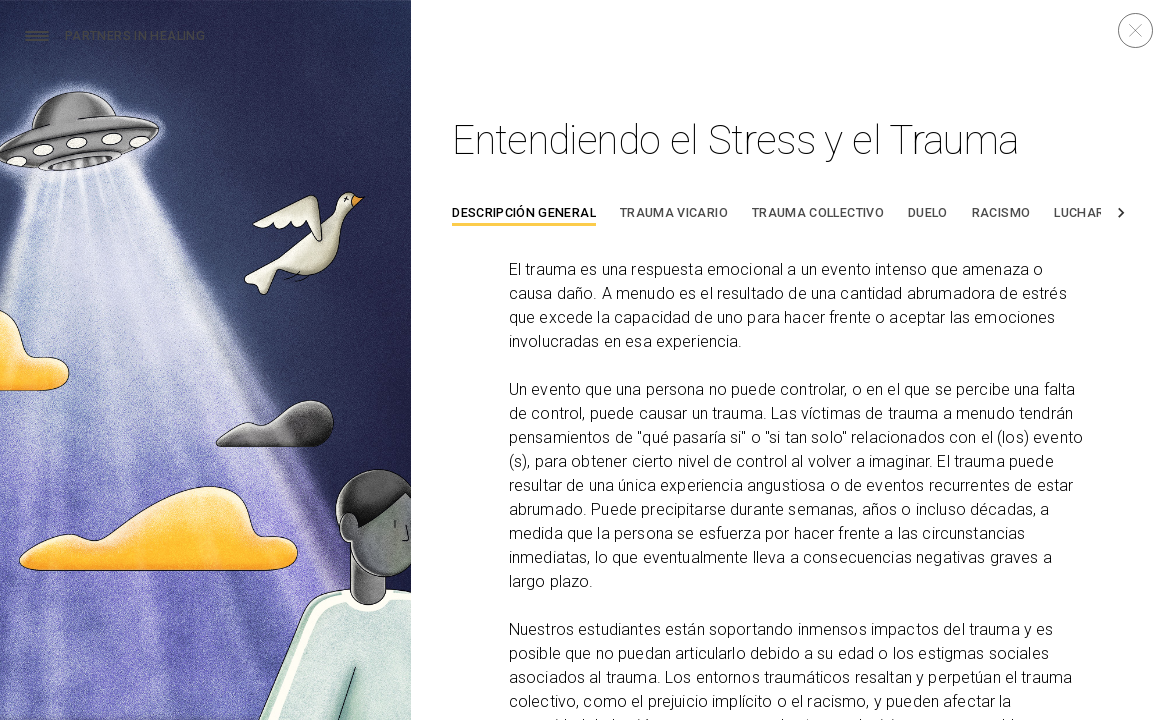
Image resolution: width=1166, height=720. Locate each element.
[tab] (524, 215)
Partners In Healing (135, 36)
